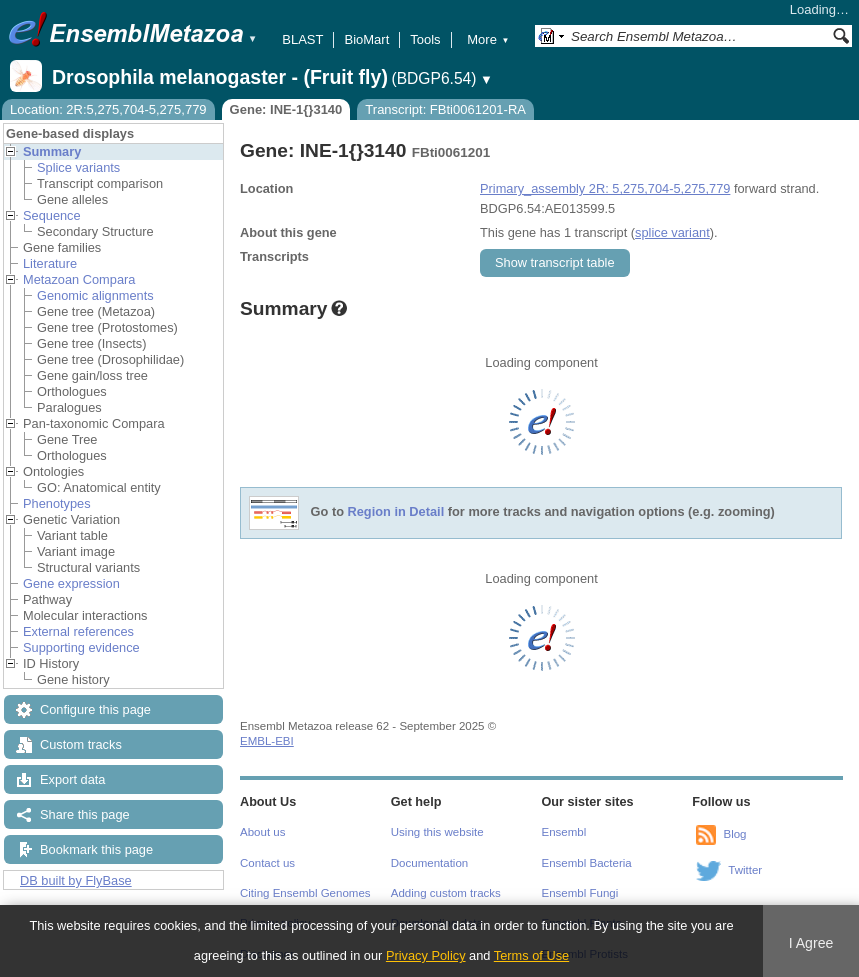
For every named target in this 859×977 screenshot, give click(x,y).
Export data (72, 779)
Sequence (52, 215)
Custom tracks (81, 744)
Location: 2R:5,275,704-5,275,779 (108, 109)
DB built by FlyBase (76, 880)
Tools (425, 39)
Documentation (429, 863)
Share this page (85, 814)
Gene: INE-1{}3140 (286, 109)
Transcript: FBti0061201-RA (445, 109)
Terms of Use (531, 955)
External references (78, 631)
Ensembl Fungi (580, 893)
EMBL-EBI (267, 741)
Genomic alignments (95, 295)
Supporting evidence (81, 647)
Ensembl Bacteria (587, 863)
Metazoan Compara (79, 279)
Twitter (745, 870)
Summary (52, 151)
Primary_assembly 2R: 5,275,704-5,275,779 (605, 188)
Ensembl (564, 832)
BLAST (302, 39)
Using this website (437, 832)
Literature (50, 263)
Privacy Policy (426, 955)
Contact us (267, 863)
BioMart (366, 39)
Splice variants (78, 167)
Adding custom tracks (446, 893)
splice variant (672, 232)
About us (262, 832)
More (488, 39)
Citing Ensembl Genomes (305, 893)
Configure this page (95, 709)
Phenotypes (57, 503)
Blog (734, 834)
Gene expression (71, 583)
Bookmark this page (96, 849)
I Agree (811, 943)
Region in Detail (396, 512)
